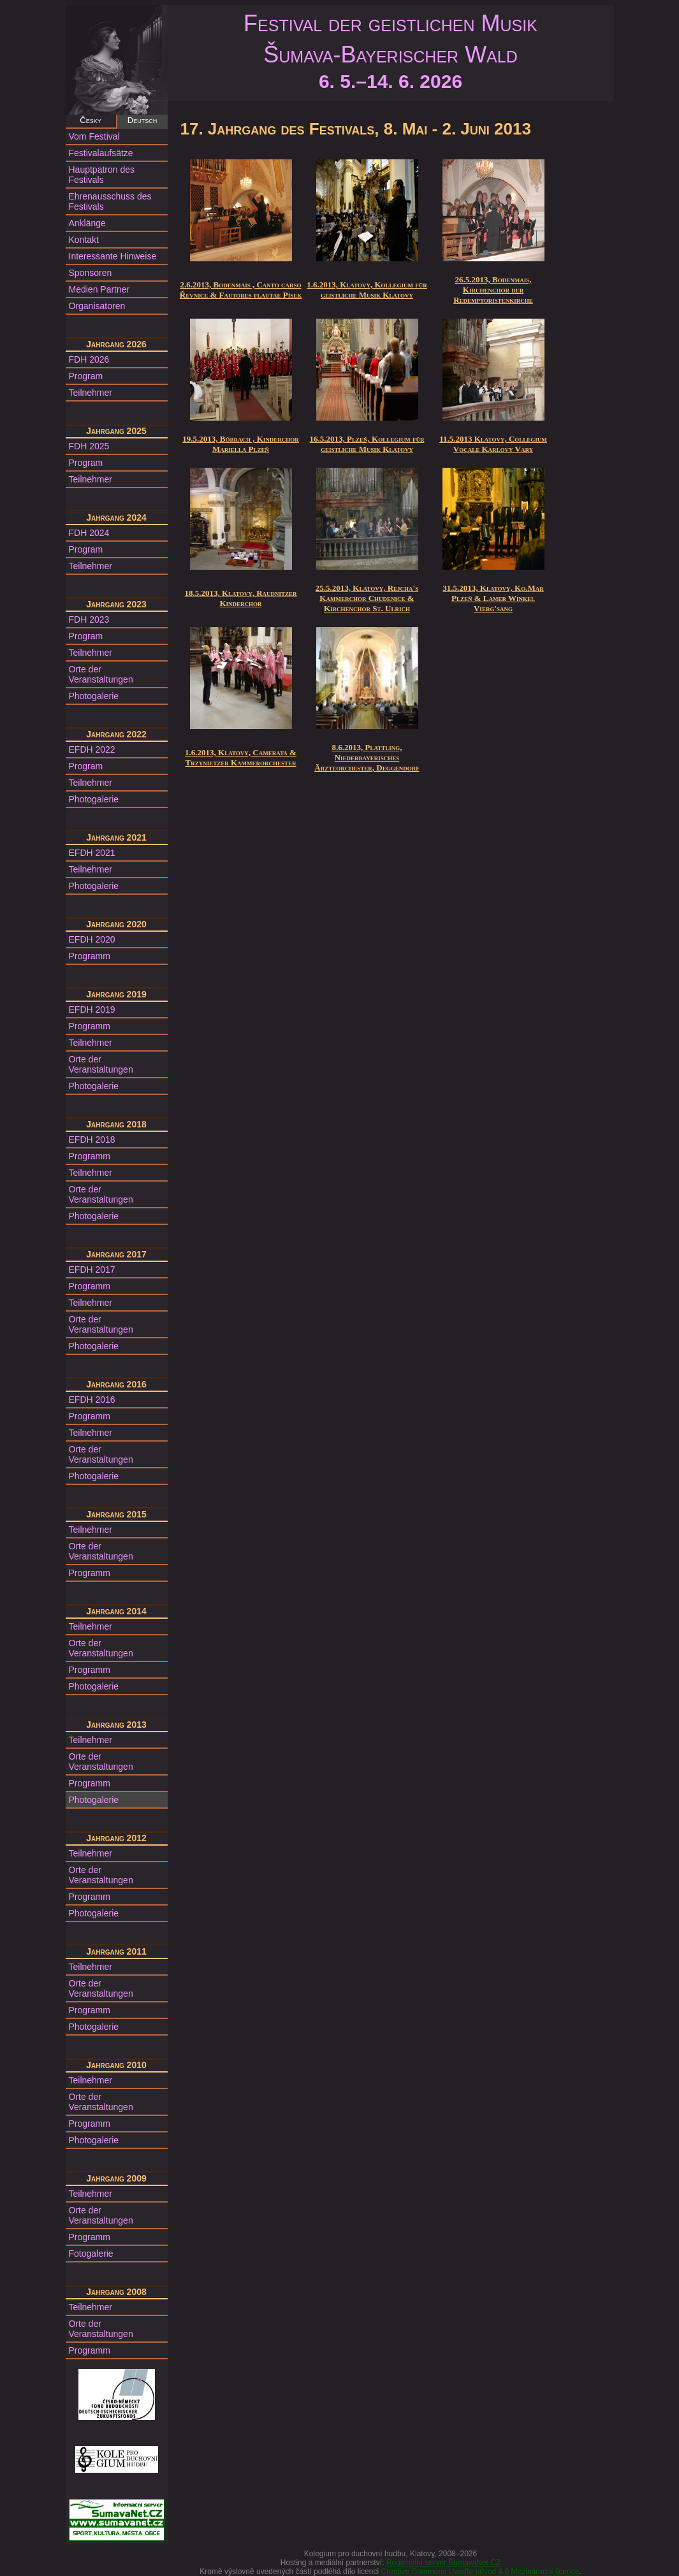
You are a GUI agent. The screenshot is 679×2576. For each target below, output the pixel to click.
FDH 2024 (89, 533)
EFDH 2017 (92, 1269)
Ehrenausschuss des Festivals (110, 201)
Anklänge (87, 223)
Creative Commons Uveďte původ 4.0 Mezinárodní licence (480, 2571)
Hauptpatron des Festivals (102, 174)
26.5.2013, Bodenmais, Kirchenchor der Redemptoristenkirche (493, 290)
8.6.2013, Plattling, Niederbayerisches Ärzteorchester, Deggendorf (366, 757)
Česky (90, 120)
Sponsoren (90, 273)
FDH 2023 (89, 619)
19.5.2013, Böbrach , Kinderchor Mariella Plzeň (240, 444)
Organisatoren (97, 306)
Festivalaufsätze (101, 153)
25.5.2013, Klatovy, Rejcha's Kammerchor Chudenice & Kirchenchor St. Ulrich (367, 598)
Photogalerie (94, 696)
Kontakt (84, 240)
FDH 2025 (89, 446)
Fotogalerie (91, 2253)
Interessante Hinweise (113, 256)
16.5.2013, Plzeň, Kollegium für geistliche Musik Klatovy (367, 444)
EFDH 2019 (92, 1009)
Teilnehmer (90, 392)
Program (86, 376)
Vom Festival (94, 136)
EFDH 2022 (92, 749)
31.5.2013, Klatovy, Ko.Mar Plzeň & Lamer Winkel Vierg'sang (492, 598)
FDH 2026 (89, 359)
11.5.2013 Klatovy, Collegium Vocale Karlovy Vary (493, 444)
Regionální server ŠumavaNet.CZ (443, 2562)
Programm (89, 956)
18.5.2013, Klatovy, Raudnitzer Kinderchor (240, 598)
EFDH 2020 (92, 939)
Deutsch (142, 120)
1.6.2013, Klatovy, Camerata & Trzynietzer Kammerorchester (240, 757)
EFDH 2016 (92, 1399)
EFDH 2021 (92, 853)
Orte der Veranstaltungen (101, 674)
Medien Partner (99, 289)
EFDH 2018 (92, 1139)
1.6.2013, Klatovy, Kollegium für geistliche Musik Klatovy (367, 290)
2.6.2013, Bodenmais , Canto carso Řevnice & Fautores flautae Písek (241, 290)
